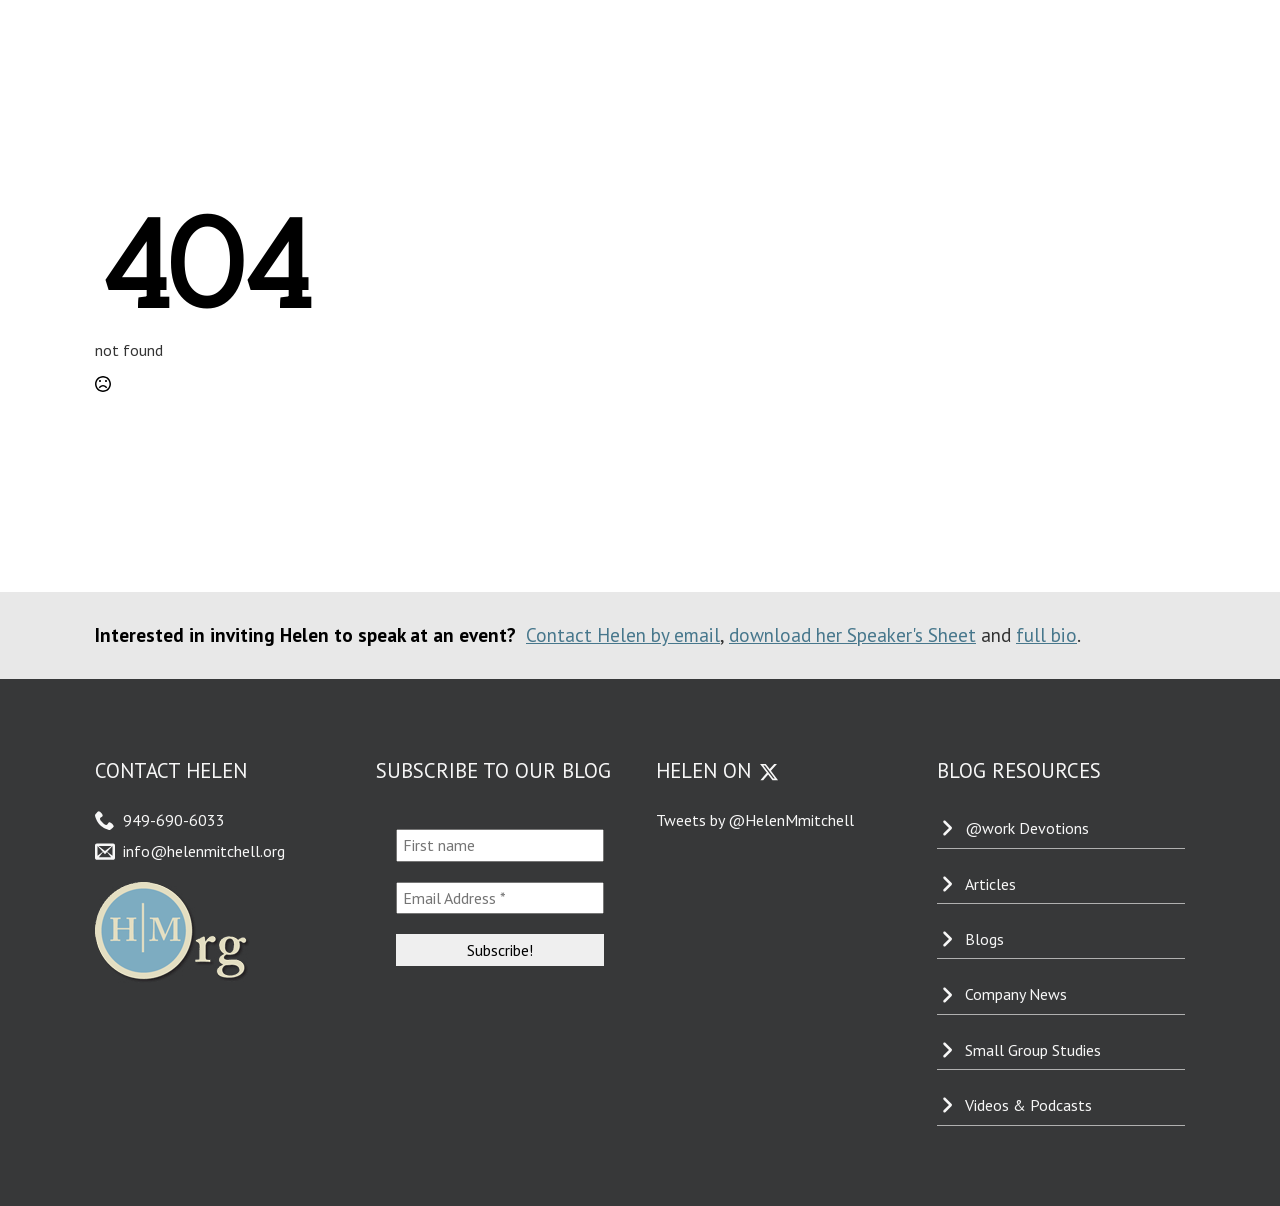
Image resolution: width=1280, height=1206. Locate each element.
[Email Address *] (500, 898)
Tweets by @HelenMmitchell (755, 820)
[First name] (500, 845)
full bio (1046, 634)
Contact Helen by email (623, 634)
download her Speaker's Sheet (852, 634)
